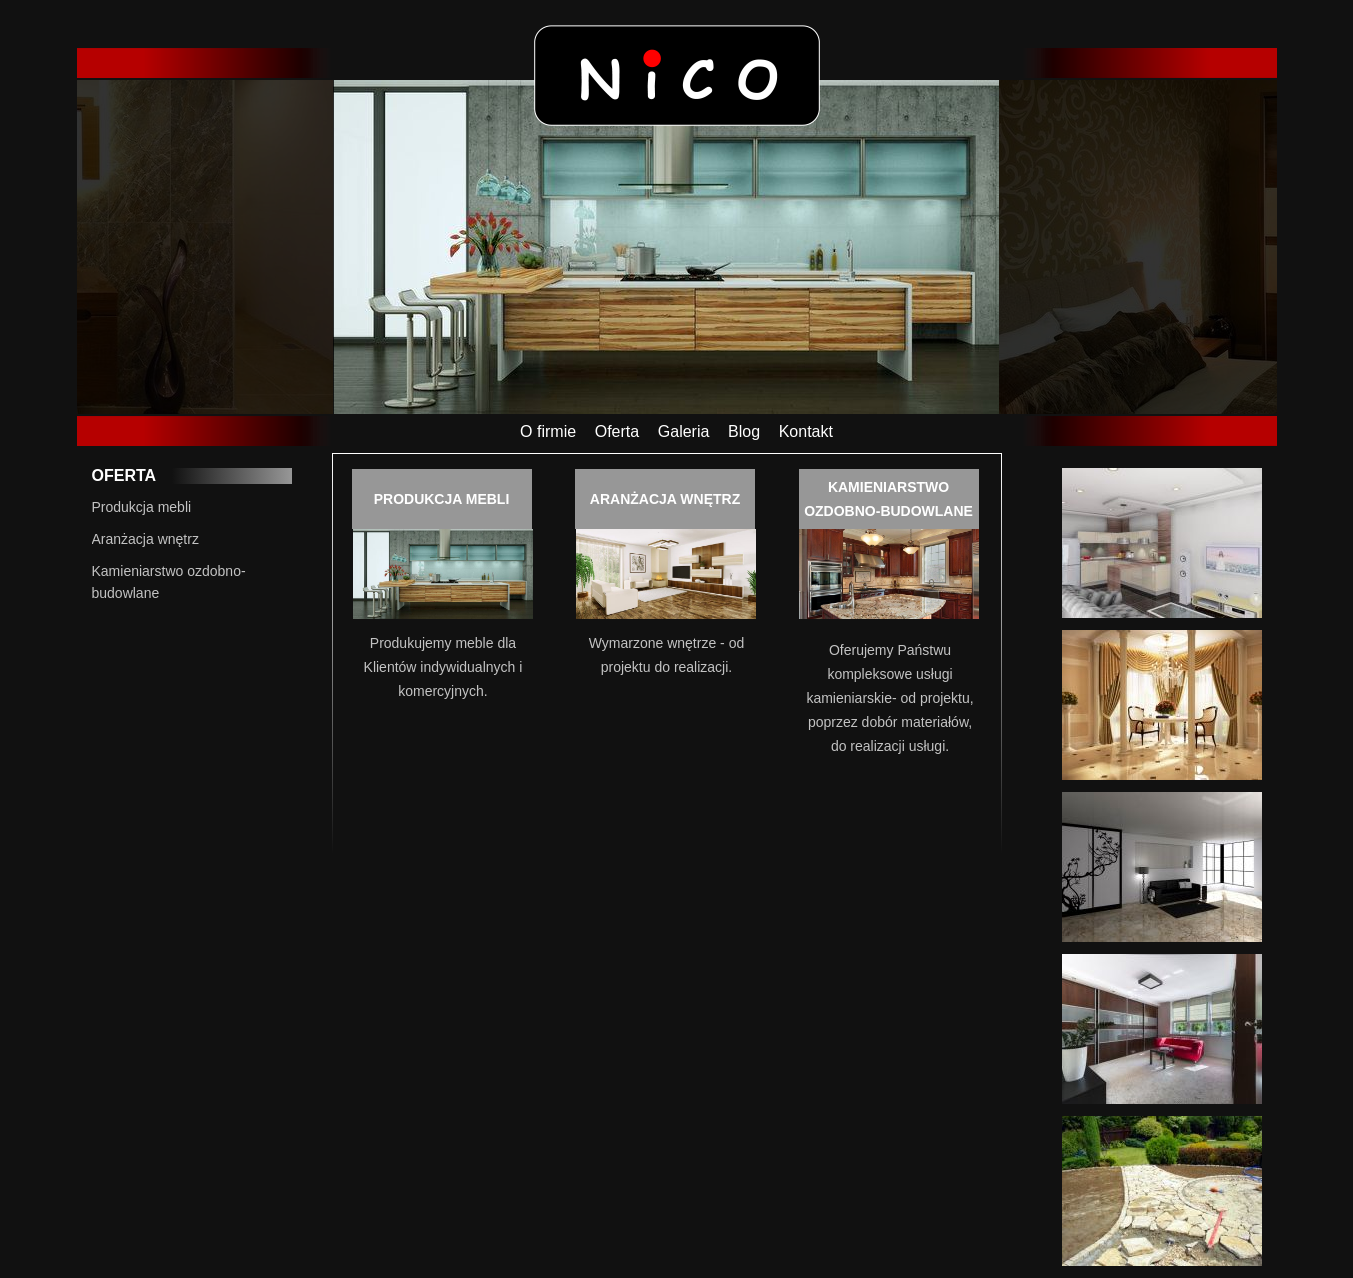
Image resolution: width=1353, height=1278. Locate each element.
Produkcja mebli (142, 507)
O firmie (548, 431)
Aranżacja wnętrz (145, 539)
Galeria (684, 431)
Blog (744, 431)
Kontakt (806, 431)
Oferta (617, 431)
